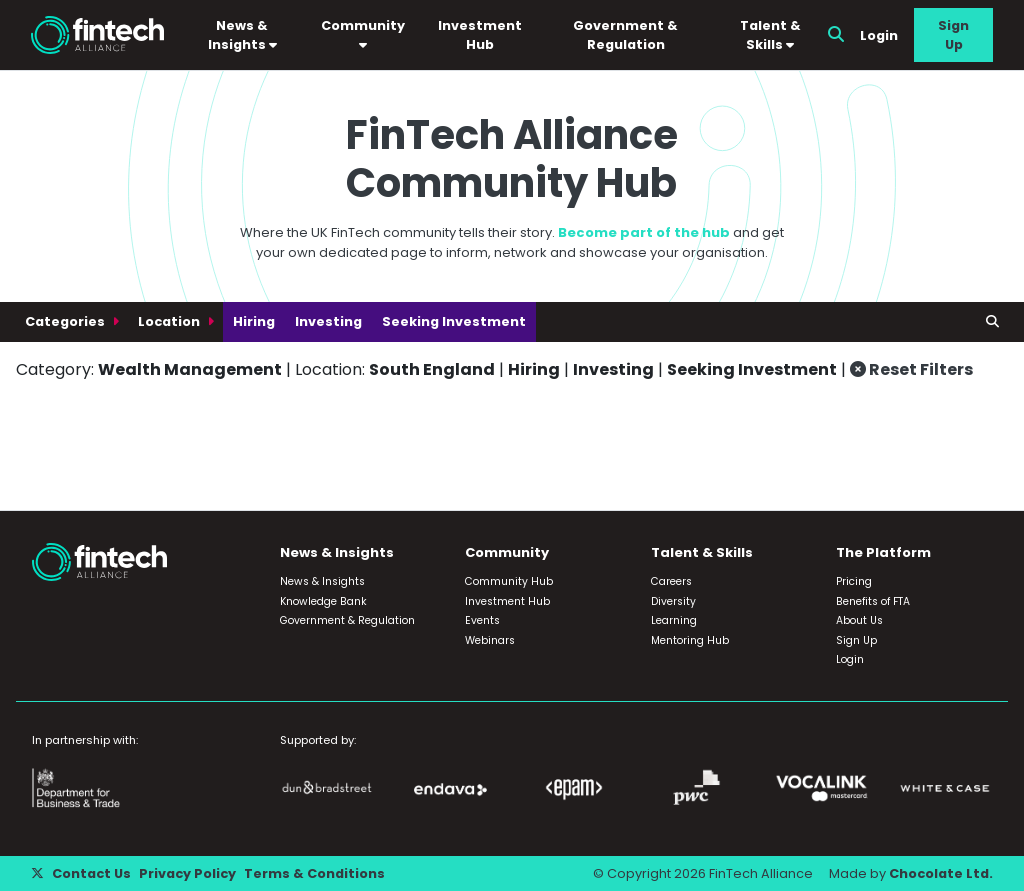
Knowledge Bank (323, 601)
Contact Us (91, 873)
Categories (66, 321)
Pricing (854, 581)
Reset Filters (911, 369)
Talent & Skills (770, 35)
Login (879, 35)
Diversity (673, 601)
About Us (859, 620)
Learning (674, 620)
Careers (671, 581)
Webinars (490, 640)
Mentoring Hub (690, 640)
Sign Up (953, 35)
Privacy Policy (187, 873)
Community (363, 34)
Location (170, 321)
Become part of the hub (644, 232)
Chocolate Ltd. (941, 873)
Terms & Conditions (314, 873)
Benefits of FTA (873, 601)
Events (482, 620)
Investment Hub (480, 35)
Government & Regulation (625, 35)
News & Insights (242, 35)
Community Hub (509, 581)
